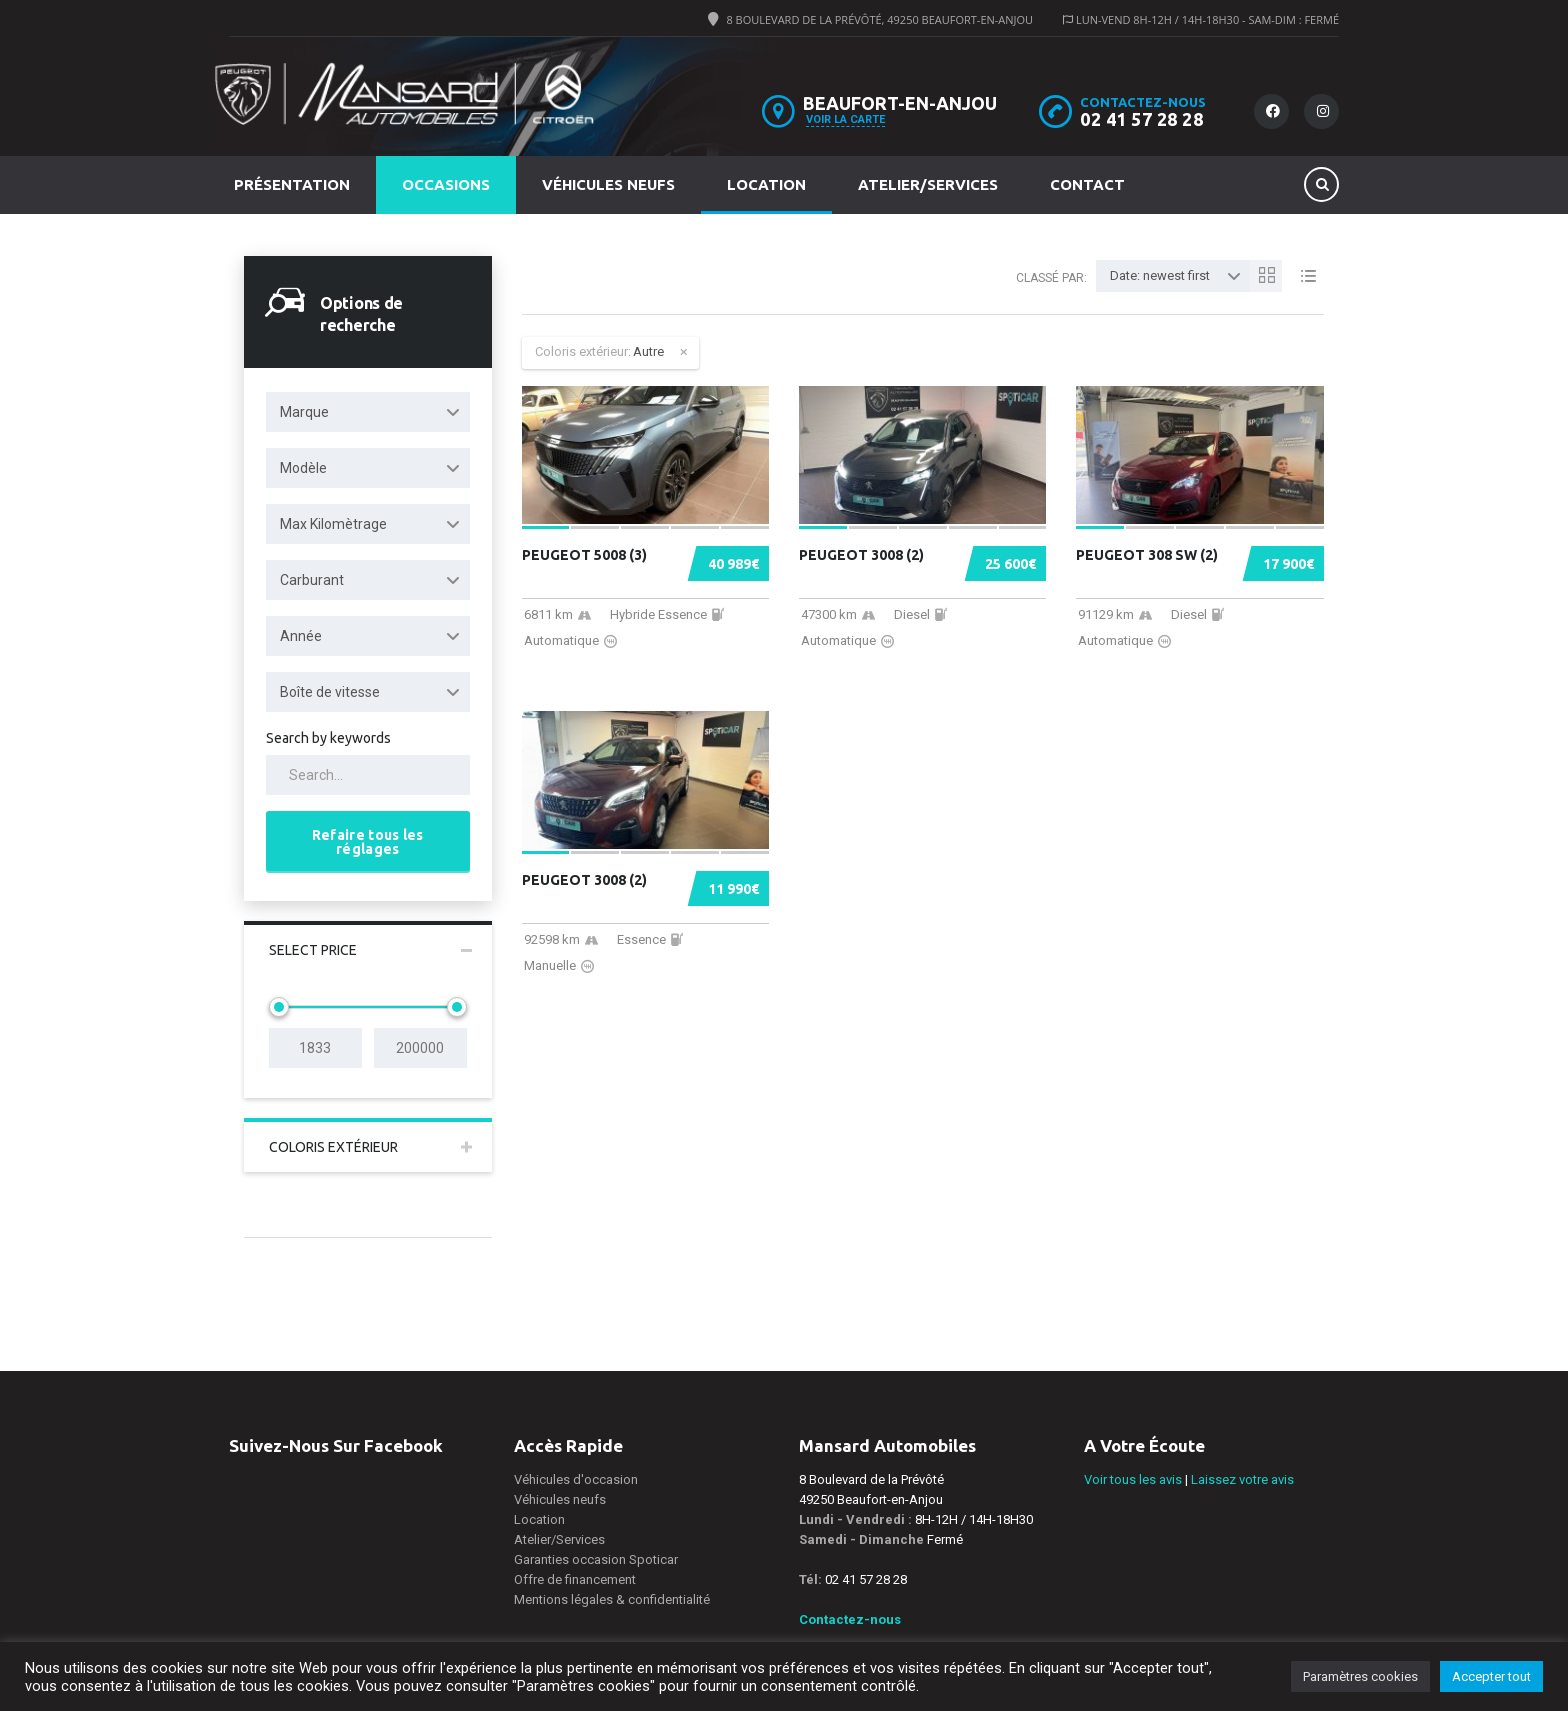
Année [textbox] (301, 636)
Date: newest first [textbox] (1160, 275)
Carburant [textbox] (312, 580)
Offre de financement (575, 1579)
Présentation (292, 184)
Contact (1087, 184)
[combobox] (368, 412)
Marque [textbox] (304, 412)
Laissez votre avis (1242, 1479)
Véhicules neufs (608, 184)
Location (766, 184)
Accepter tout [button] (1491, 1676)
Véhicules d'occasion (576, 1479)
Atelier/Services (928, 184)
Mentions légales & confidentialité (612, 1599)
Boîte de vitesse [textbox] (330, 692)
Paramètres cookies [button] (1360, 1676)
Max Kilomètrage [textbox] (333, 524)
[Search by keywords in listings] (368, 775)
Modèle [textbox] (303, 468)
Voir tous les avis (1133, 1479)
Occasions (446, 184)
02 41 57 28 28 (1141, 119)
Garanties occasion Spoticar (596, 1559)
